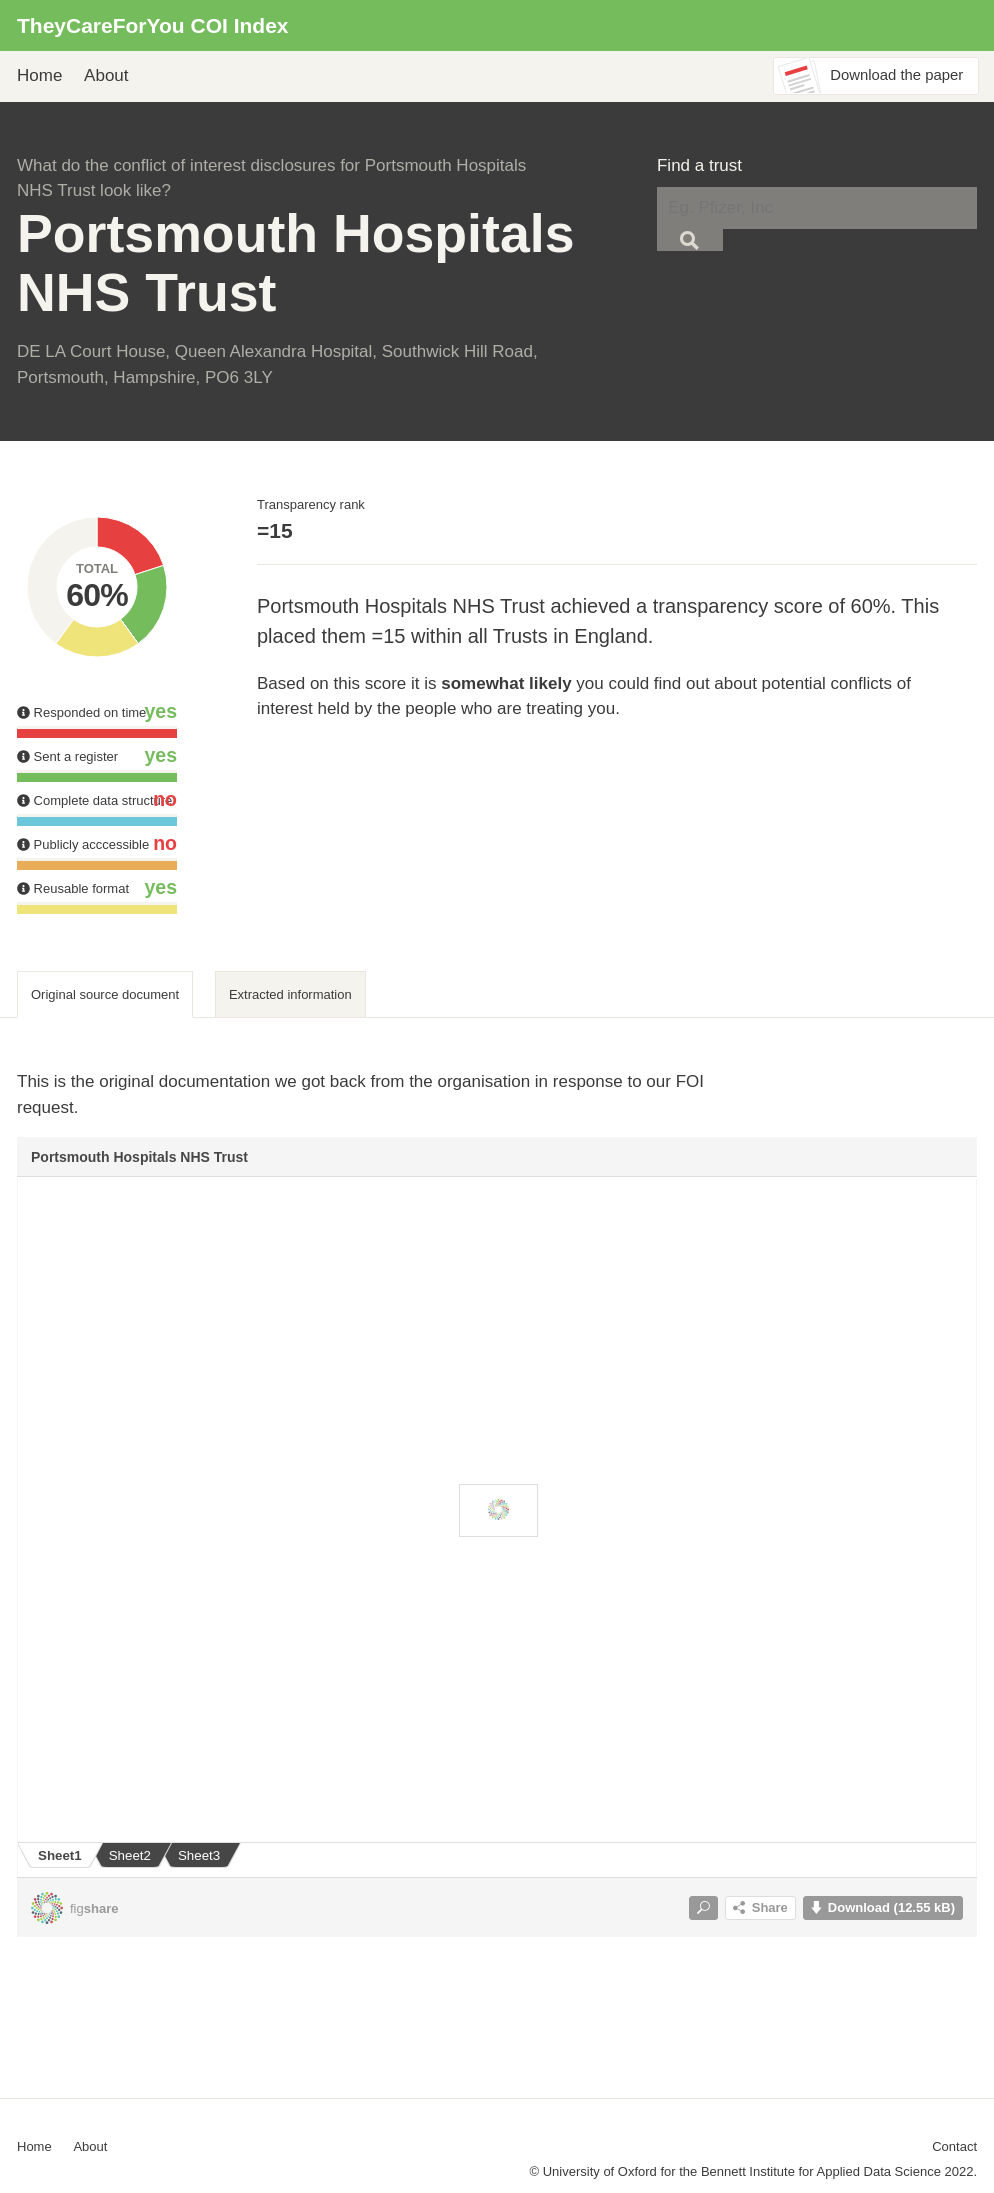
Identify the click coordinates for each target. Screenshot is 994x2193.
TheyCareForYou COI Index (153, 25)
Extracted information (290, 994)
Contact (954, 2146)
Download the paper (896, 75)
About (106, 75)
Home (39, 75)
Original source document (105, 994)
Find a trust (699, 165)
